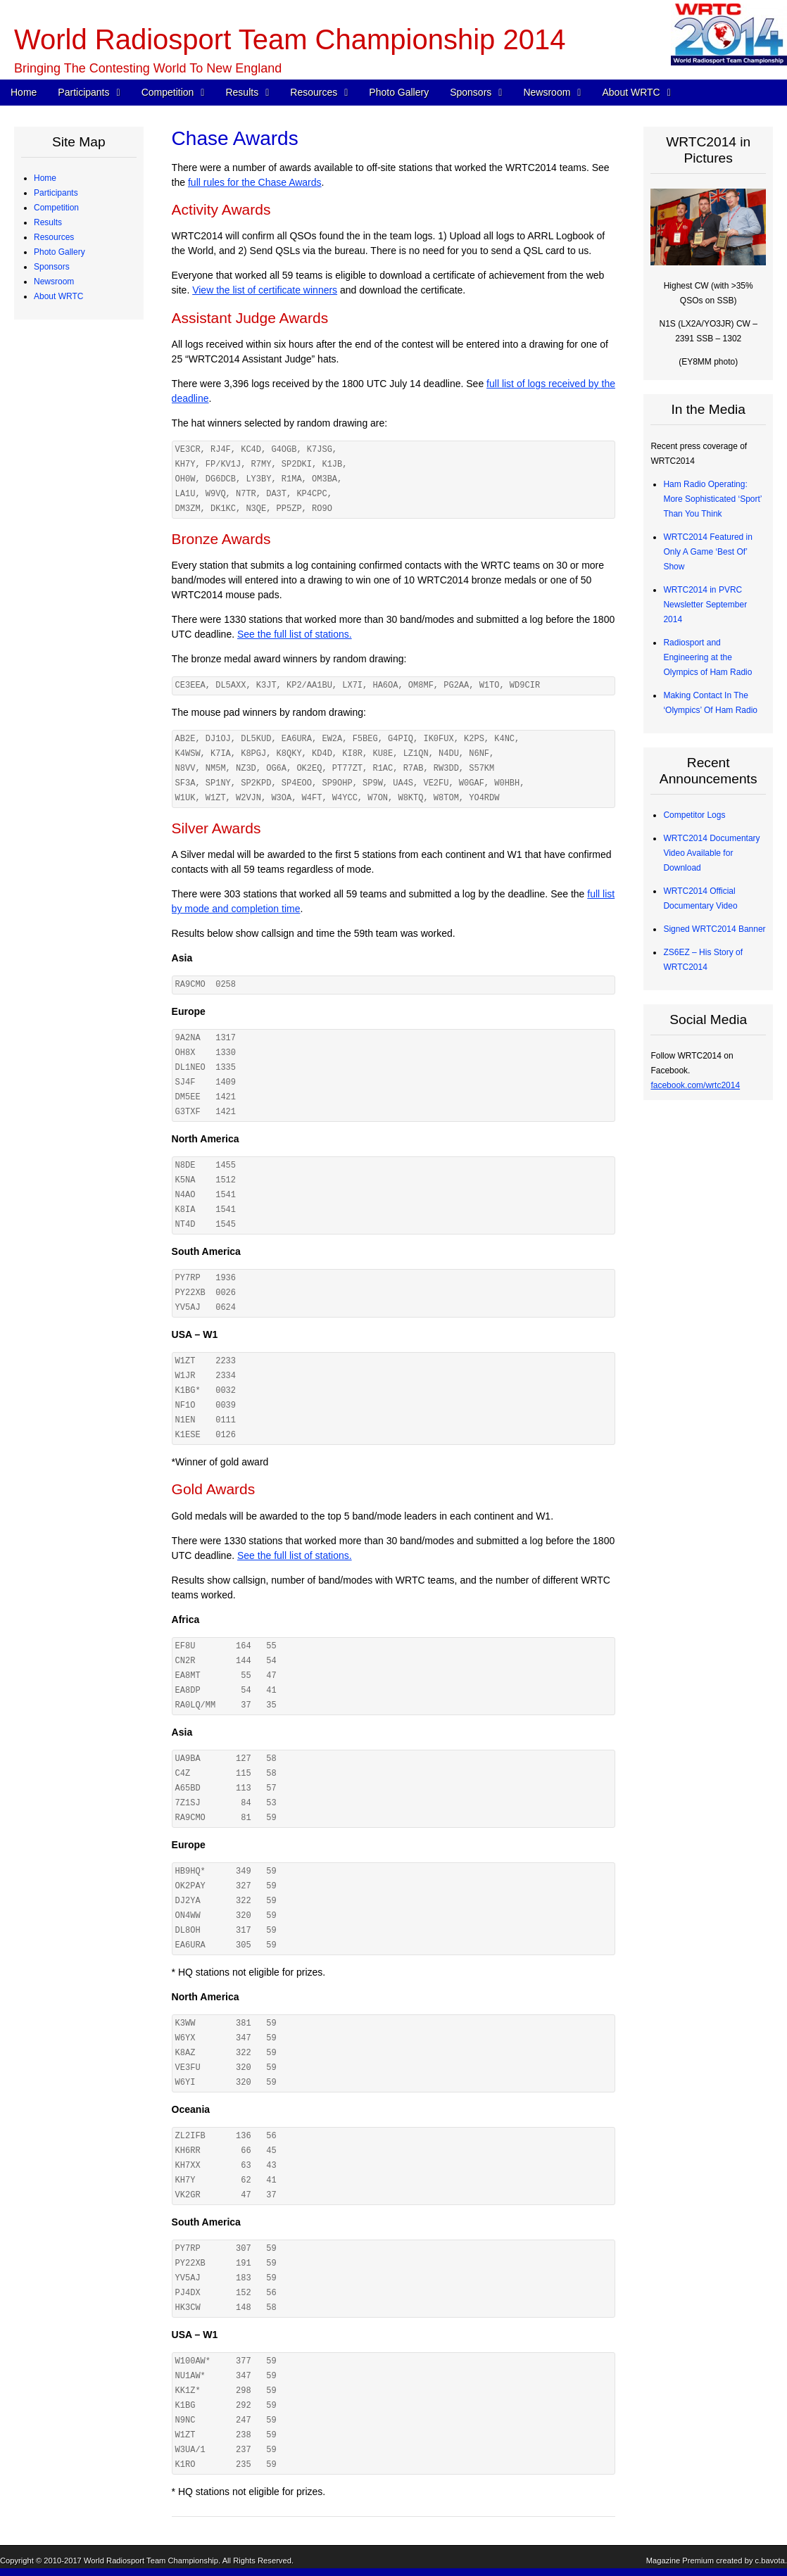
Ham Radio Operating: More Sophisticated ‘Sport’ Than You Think (712, 499)
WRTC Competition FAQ (90, 385)
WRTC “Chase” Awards (88, 459)
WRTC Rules (69, 370)
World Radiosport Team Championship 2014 (289, 39)
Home (24, 92)
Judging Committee (80, 311)
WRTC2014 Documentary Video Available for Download (711, 853)
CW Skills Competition (86, 533)
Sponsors (470, 92)
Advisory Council (75, 769)
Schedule (62, 355)
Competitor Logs (75, 577)
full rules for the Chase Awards (255, 182)
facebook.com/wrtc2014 (695, 1085)
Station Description (79, 400)
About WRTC (631, 92)
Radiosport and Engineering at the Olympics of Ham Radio (707, 657)
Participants (83, 92)
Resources (313, 92)
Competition (167, 92)
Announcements (75, 873)
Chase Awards (71, 518)
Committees (66, 1050)
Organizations (70, 754)
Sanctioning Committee (88, 1065)
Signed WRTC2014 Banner (714, 929)
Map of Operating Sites (87, 414)
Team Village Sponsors (87, 799)
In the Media (67, 887)
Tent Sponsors (71, 814)
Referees (61, 296)
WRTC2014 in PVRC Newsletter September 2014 (705, 604)
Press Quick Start (77, 843)
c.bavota (770, 2560)
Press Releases (73, 858)
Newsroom (546, 92)
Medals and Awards (81, 488)
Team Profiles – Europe (88, 252)
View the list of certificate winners (264, 290)
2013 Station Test (77, 681)
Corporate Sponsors (82, 740)
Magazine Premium (680, 2560)
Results (241, 92)
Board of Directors (78, 1035)
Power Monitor (71, 651)
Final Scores (68, 503)
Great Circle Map (76, 666)
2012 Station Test (77, 695)
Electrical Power (74, 636)
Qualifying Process (79, 326)
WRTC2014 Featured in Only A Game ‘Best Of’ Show (708, 552)
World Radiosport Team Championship (151, 2560)
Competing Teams (78, 208)
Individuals (64, 784)
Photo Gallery (399, 92)
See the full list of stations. (294, 634)
